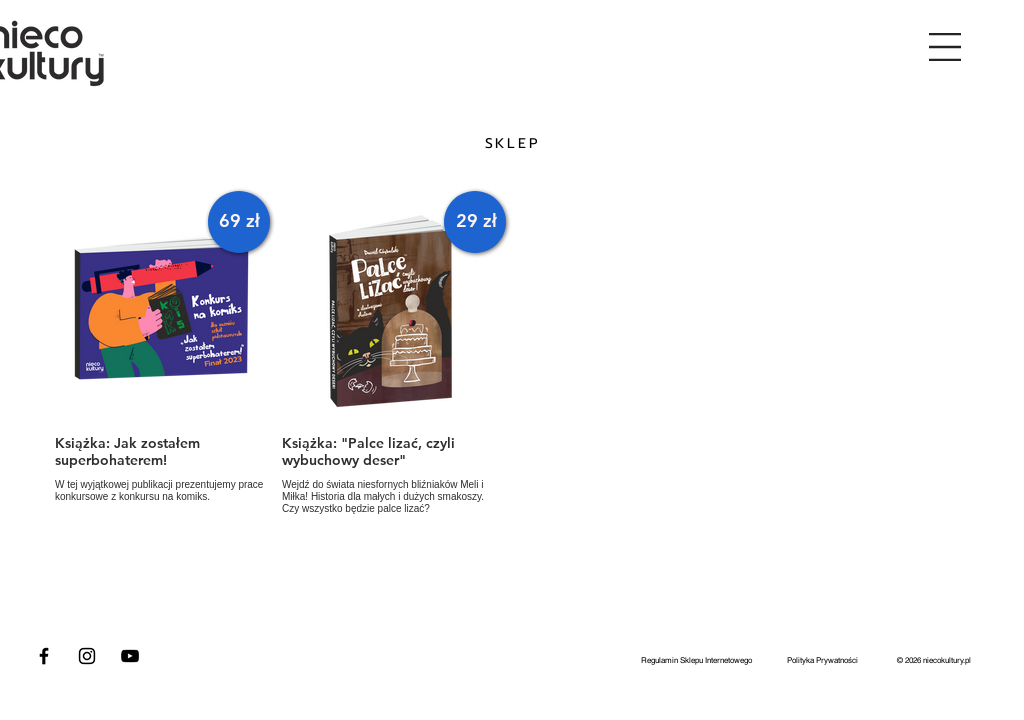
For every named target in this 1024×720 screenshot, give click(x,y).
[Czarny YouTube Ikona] (130, 656)
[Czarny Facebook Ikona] (44, 656)
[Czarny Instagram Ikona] (87, 656)
